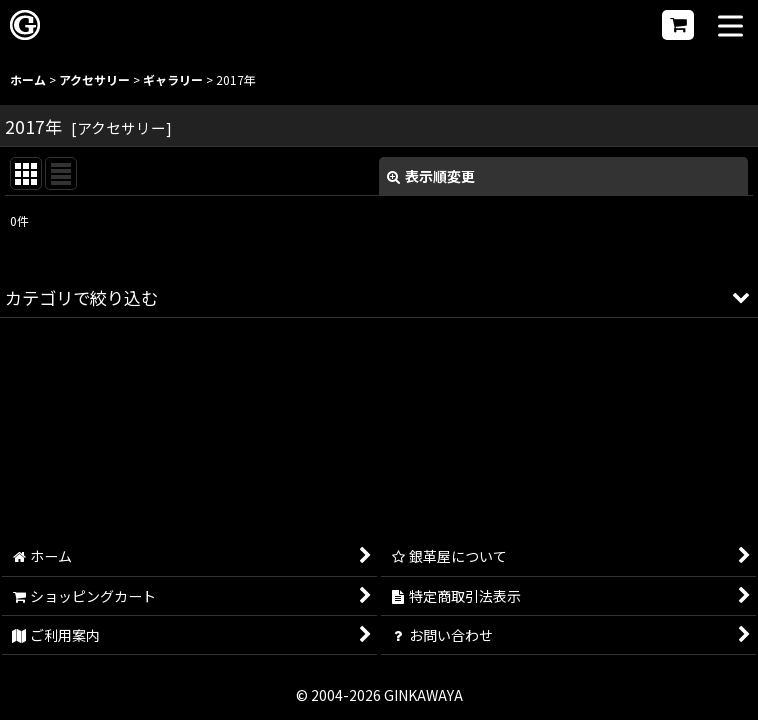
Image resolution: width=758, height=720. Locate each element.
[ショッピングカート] (678, 25)
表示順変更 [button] (431, 176)
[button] (730, 27)
